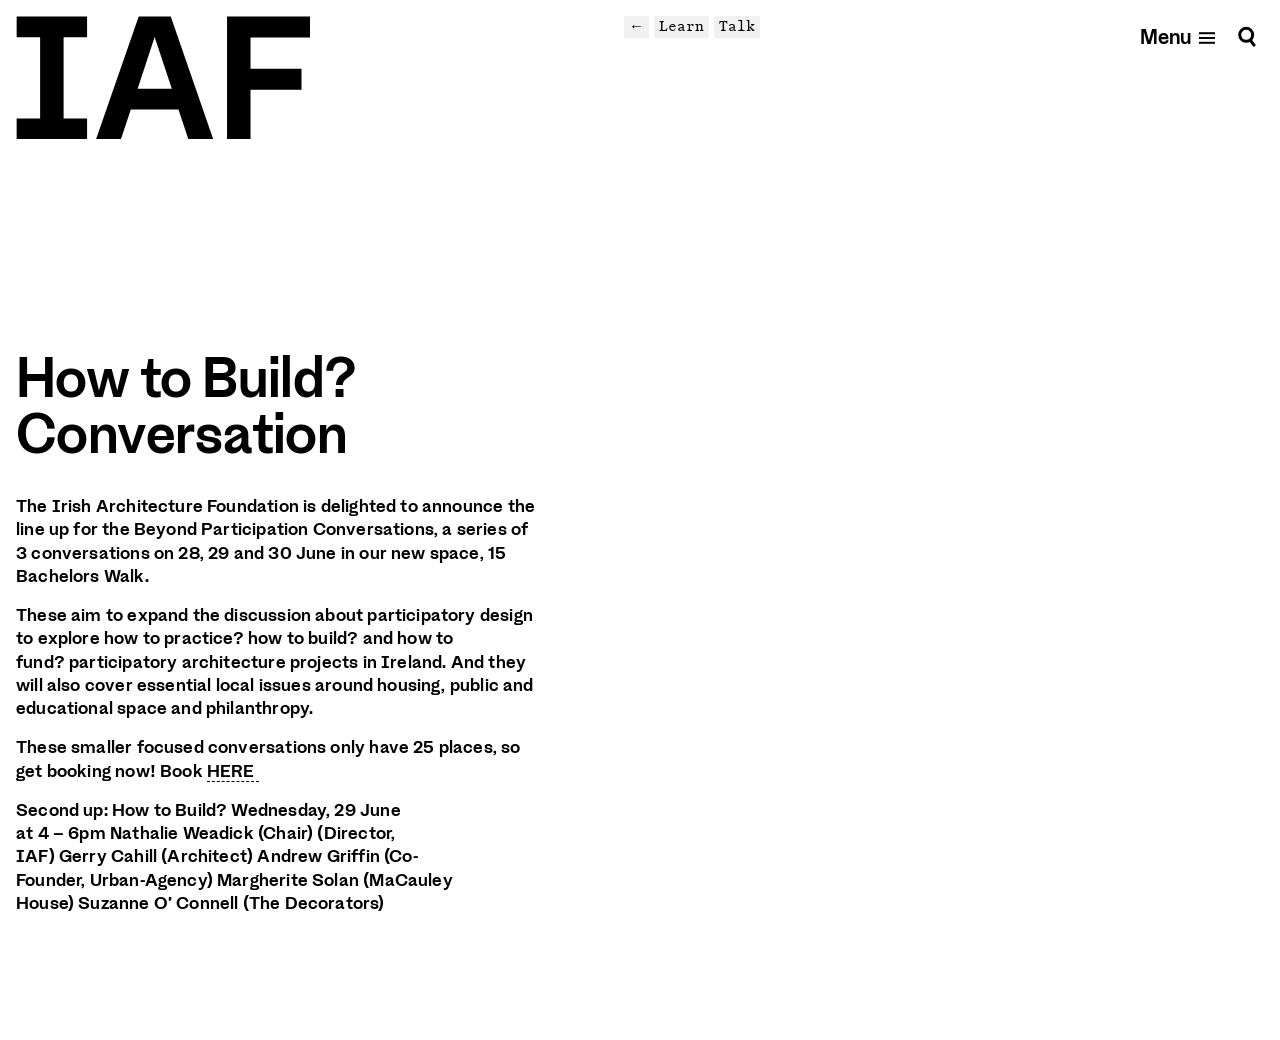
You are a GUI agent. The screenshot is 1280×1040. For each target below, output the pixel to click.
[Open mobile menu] (1178, 36)
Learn (681, 26)
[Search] (1247, 36)
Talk (737, 26)
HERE (233, 771)
